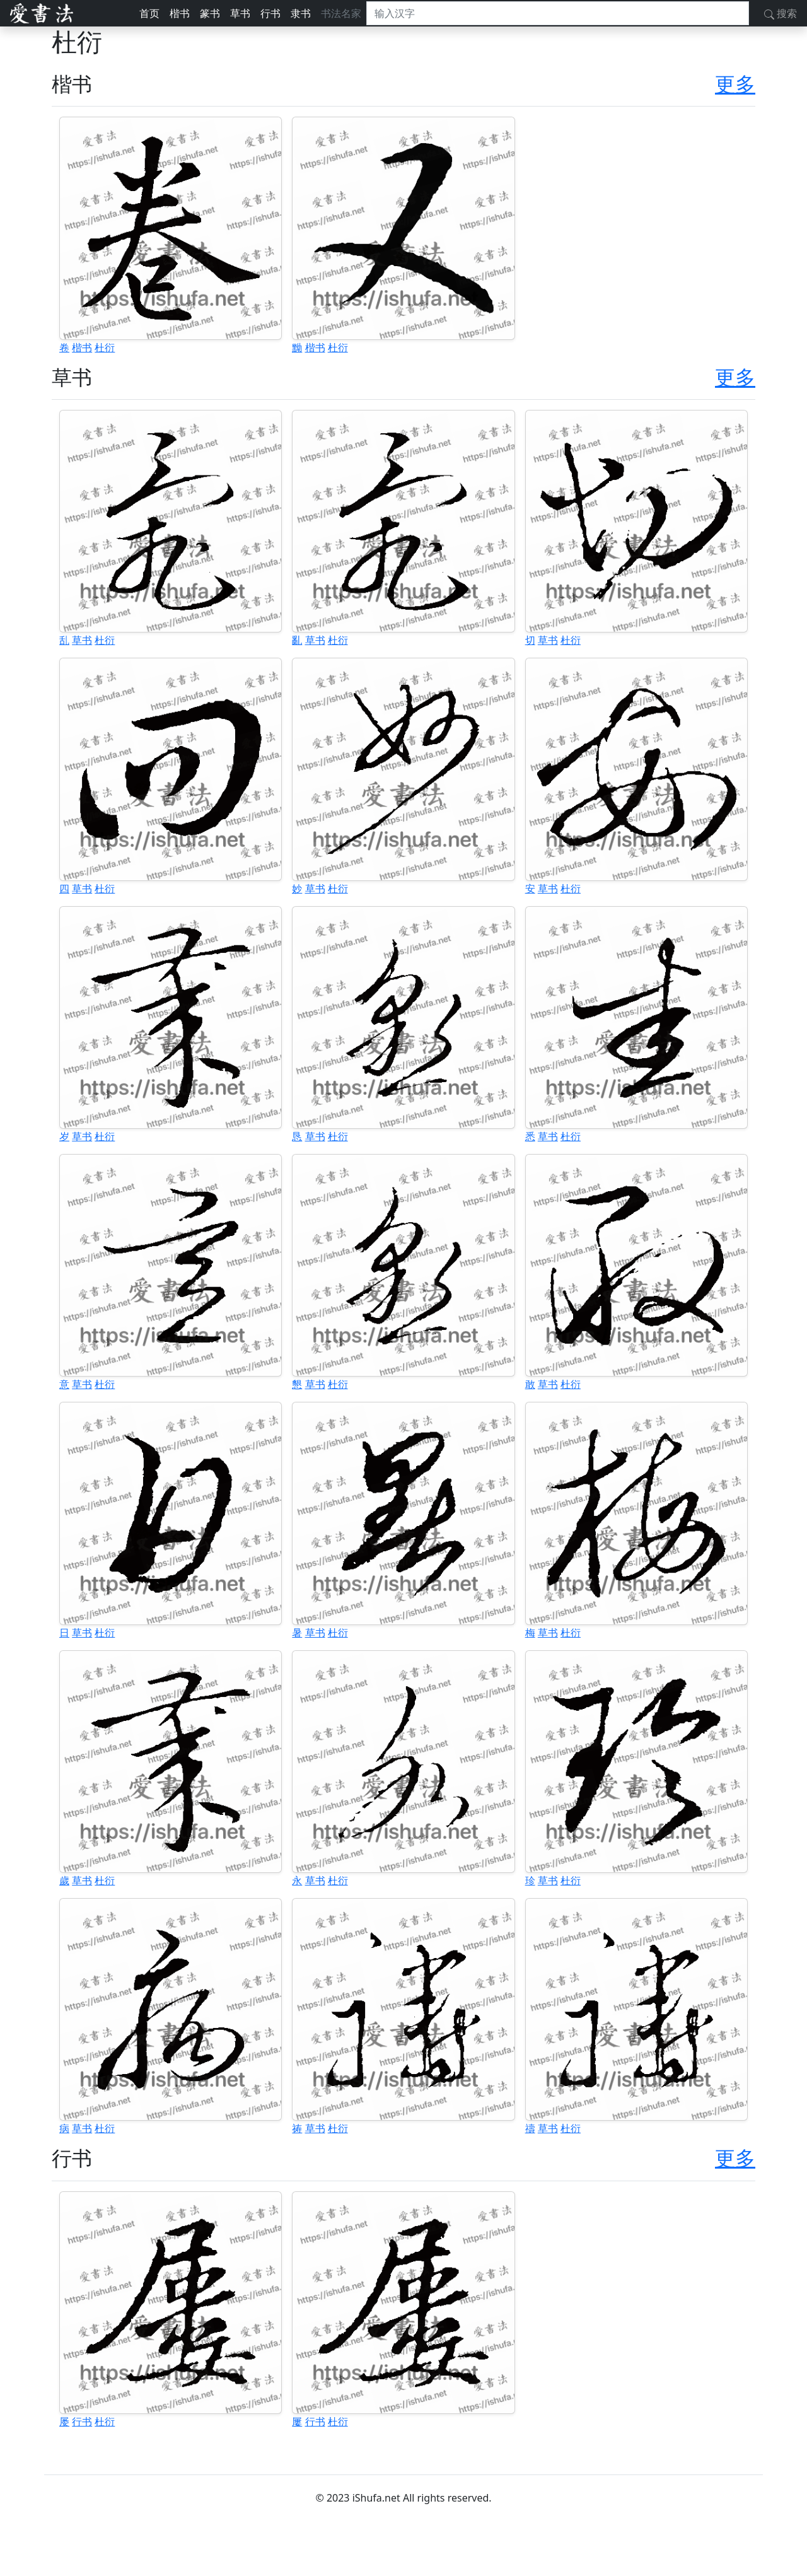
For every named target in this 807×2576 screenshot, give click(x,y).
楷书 (180, 13)
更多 (735, 83)
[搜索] (557, 13)
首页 (149, 13)
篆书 (210, 13)
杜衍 (105, 347)
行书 (270, 13)
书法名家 (341, 13)
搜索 (780, 13)
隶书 (301, 13)
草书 (240, 13)
